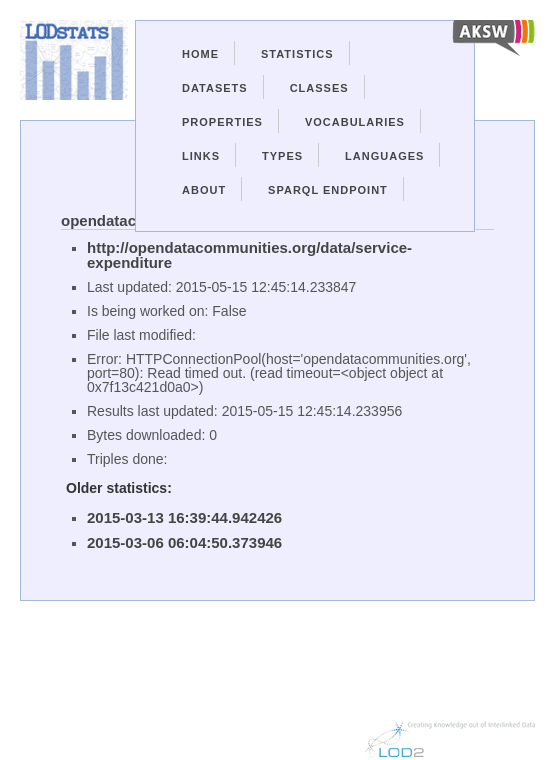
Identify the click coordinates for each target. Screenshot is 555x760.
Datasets (215, 88)
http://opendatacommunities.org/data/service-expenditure (249, 255)
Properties (222, 122)
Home (200, 54)
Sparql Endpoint (328, 190)
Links (201, 156)
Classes (319, 88)
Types (282, 156)
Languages (384, 156)
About (204, 190)
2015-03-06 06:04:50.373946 (184, 542)
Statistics (297, 54)
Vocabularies (355, 122)
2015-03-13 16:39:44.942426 (184, 517)
